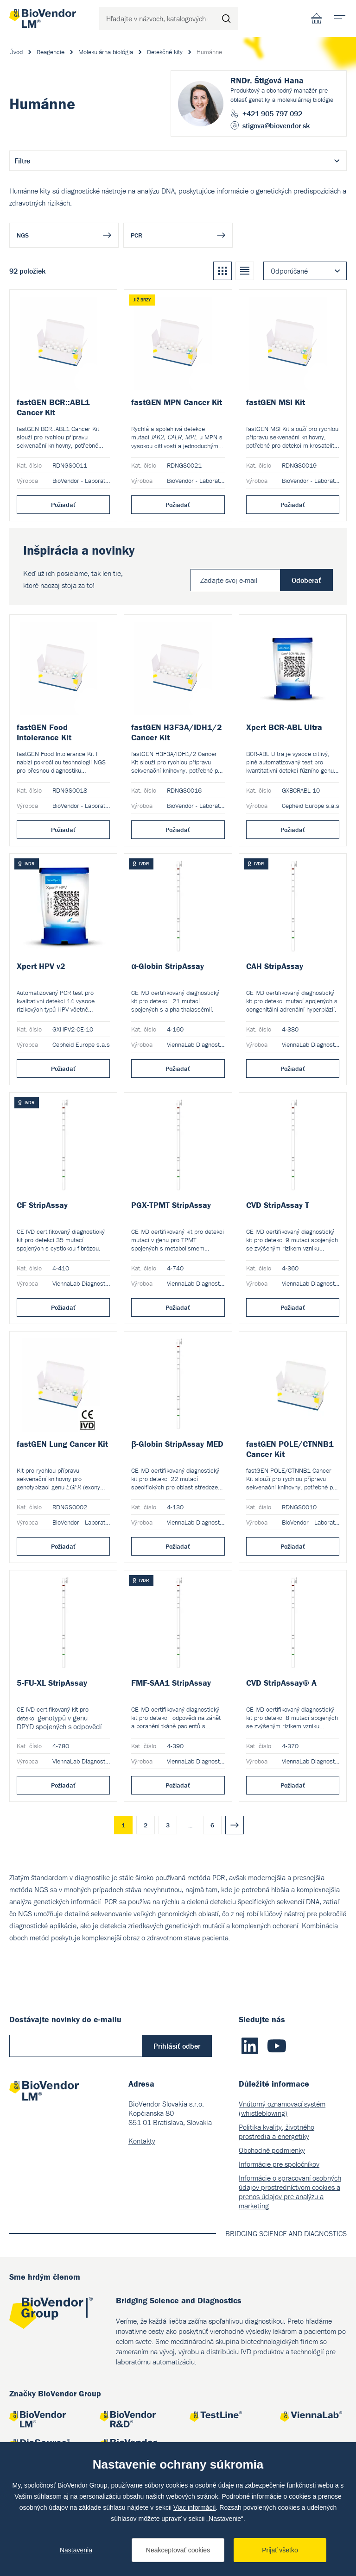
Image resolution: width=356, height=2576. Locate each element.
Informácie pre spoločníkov (279, 2164)
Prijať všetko (280, 2550)
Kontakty (141, 2140)
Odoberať (306, 580)
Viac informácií (194, 2507)
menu (342, 15)
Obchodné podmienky (272, 2150)
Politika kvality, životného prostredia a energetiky (276, 2131)
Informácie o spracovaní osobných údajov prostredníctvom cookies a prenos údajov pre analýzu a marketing (290, 2191)
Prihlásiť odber (176, 2046)
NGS (23, 235)
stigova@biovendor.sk (276, 125)
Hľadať (226, 18)
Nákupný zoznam (316, 18)
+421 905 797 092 (272, 113)
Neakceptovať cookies (178, 2550)
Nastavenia (76, 2550)
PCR (136, 235)
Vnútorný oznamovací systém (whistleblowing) (282, 2108)
